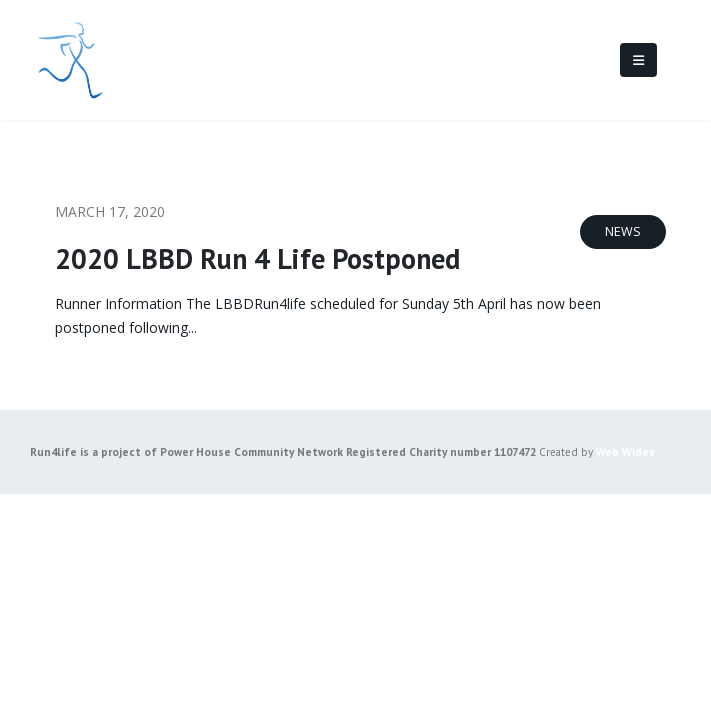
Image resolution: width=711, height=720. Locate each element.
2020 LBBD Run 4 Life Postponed (257, 258)
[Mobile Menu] (638, 60)
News (623, 231)
